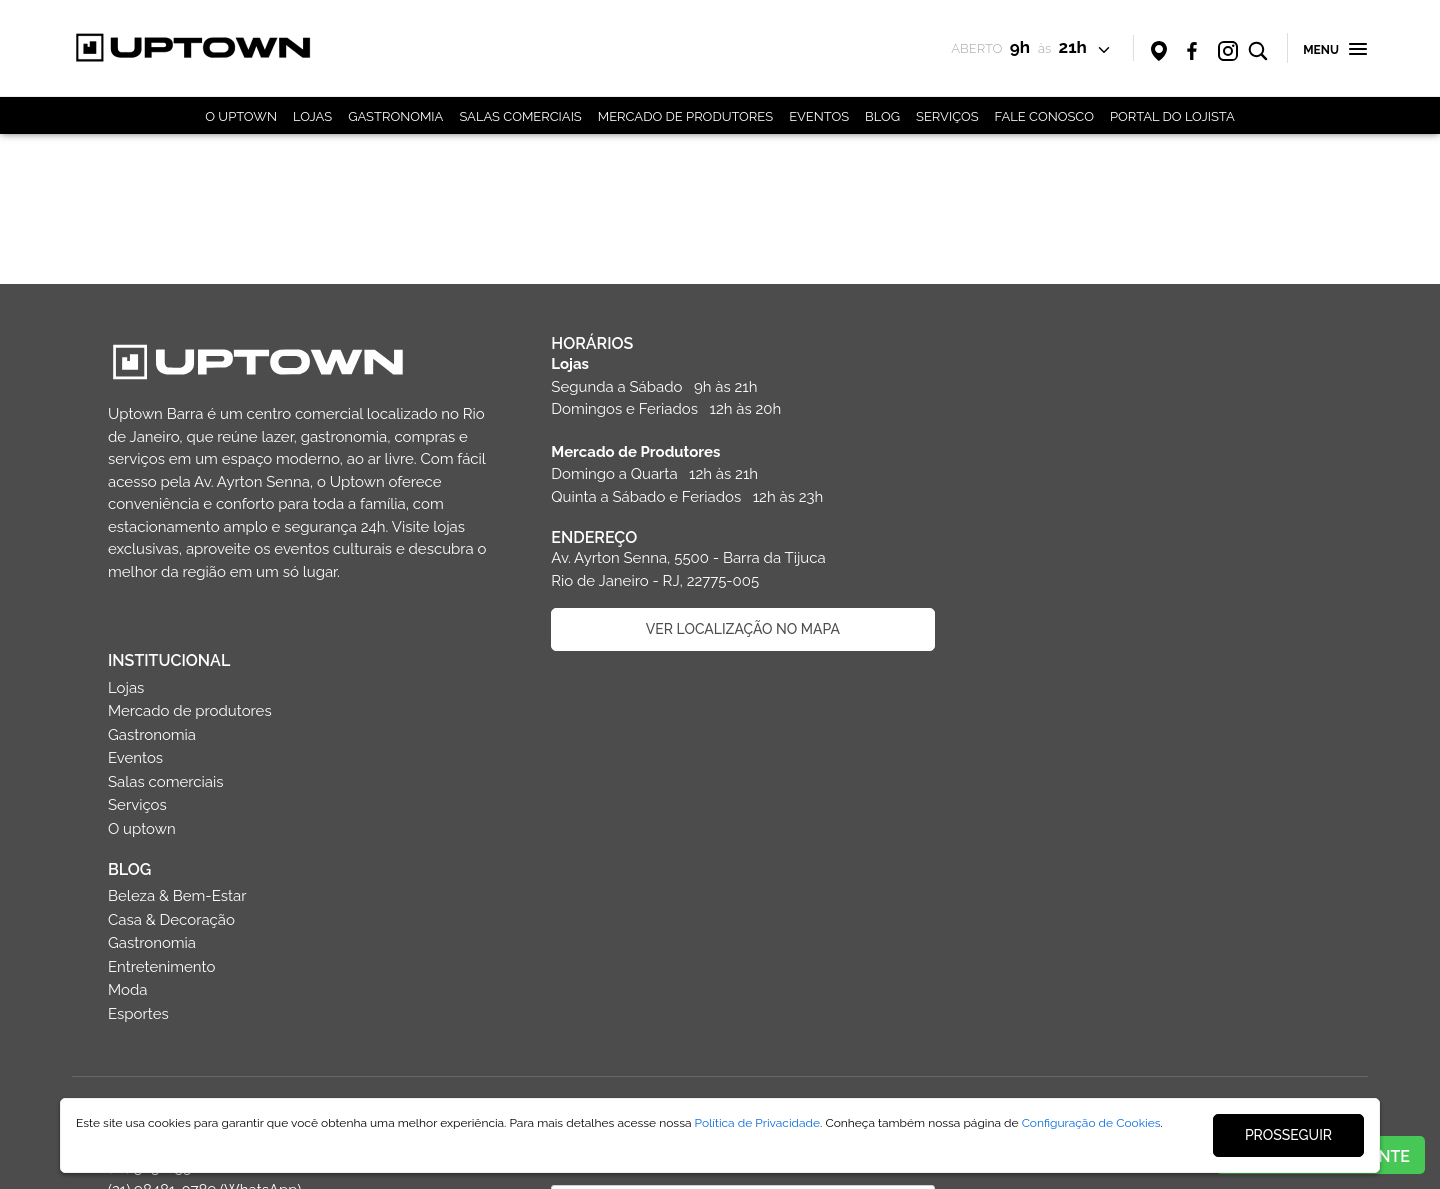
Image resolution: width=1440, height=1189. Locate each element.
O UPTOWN (241, 116)
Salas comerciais (1046, 464)
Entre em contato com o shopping (298, 958)
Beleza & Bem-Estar (1057, 579)
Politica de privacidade (298, 1064)
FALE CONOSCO (1044, 116)
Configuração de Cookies (1091, 1123)
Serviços (1017, 488)
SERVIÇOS (947, 116)
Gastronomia (1032, 417)
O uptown (1022, 511)
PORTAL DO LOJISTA (1172, 116)
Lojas (1006, 370)
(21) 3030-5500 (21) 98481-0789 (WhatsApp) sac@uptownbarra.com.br (204, 872)
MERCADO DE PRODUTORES (685, 116)
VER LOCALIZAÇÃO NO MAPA (738, 629)
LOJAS (312, 116)
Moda (1007, 673)
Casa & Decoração (1051, 602)
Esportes (1018, 696)
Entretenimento (1041, 649)
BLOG (882, 116)
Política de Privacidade (758, 1123)
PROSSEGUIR (1288, 1135)
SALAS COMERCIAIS (520, 116)
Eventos (1015, 441)
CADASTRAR (738, 965)
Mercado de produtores (1070, 394)
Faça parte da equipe (298, 1011)
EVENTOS (819, 116)
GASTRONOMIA (395, 116)
